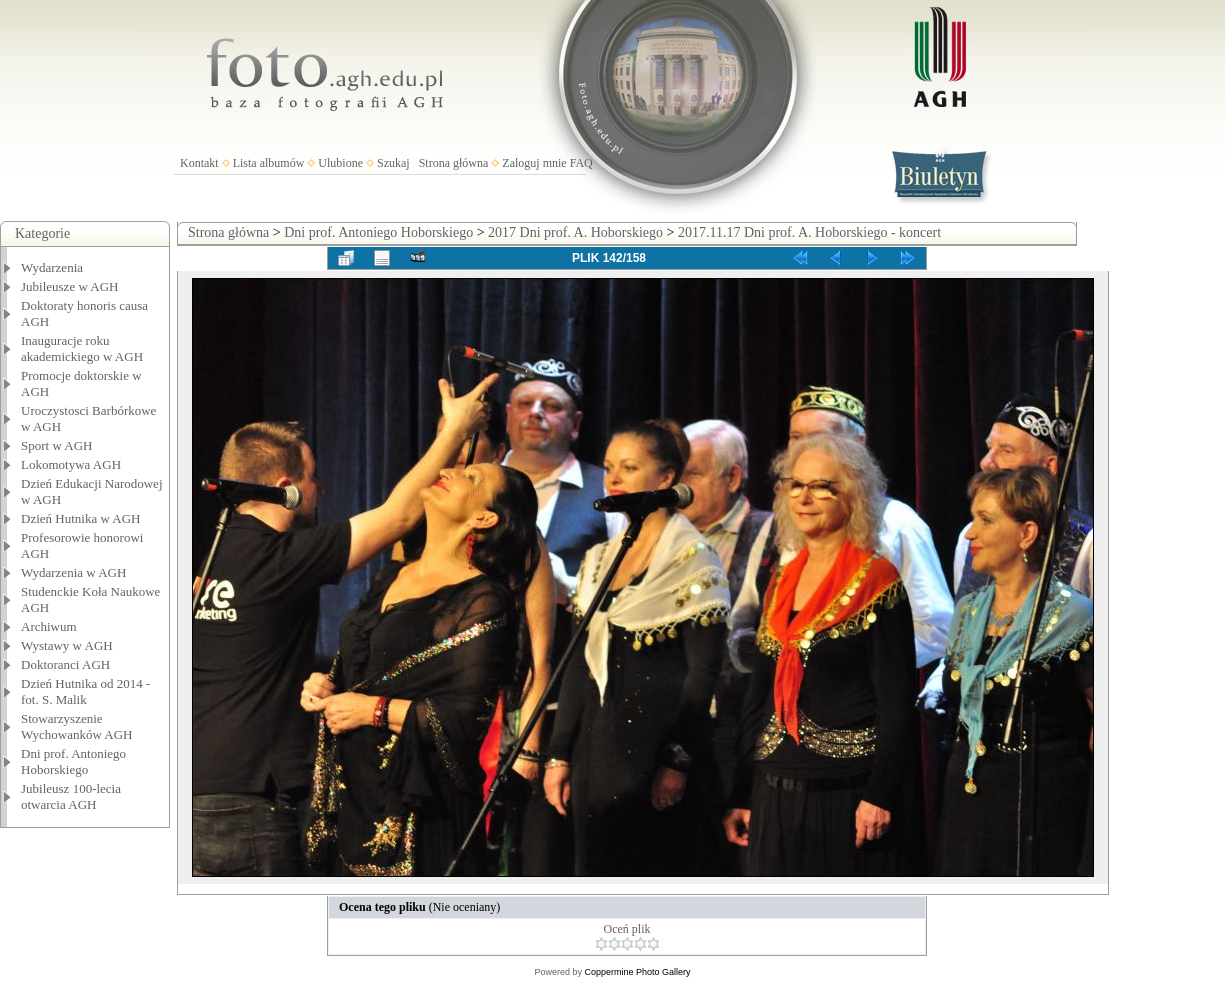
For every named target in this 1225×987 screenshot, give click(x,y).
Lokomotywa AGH (71, 464)
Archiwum (49, 626)
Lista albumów (269, 163)
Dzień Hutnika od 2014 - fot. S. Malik (85, 691)
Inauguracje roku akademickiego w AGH (82, 348)
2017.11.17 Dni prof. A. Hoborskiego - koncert (809, 232)
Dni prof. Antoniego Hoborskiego (73, 761)
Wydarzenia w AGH (73, 572)
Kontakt (199, 163)
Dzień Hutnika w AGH (81, 518)
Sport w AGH (57, 445)
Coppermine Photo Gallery (637, 972)
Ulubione (340, 163)
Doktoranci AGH (65, 664)
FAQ (581, 163)
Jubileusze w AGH (70, 286)
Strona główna (454, 163)
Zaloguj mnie (534, 163)
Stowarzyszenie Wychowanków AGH (77, 726)
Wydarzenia (52, 267)
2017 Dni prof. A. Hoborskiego (575, 232)
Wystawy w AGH (67, 645)
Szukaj (393, 163)
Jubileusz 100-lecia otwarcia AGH (71, 796)
